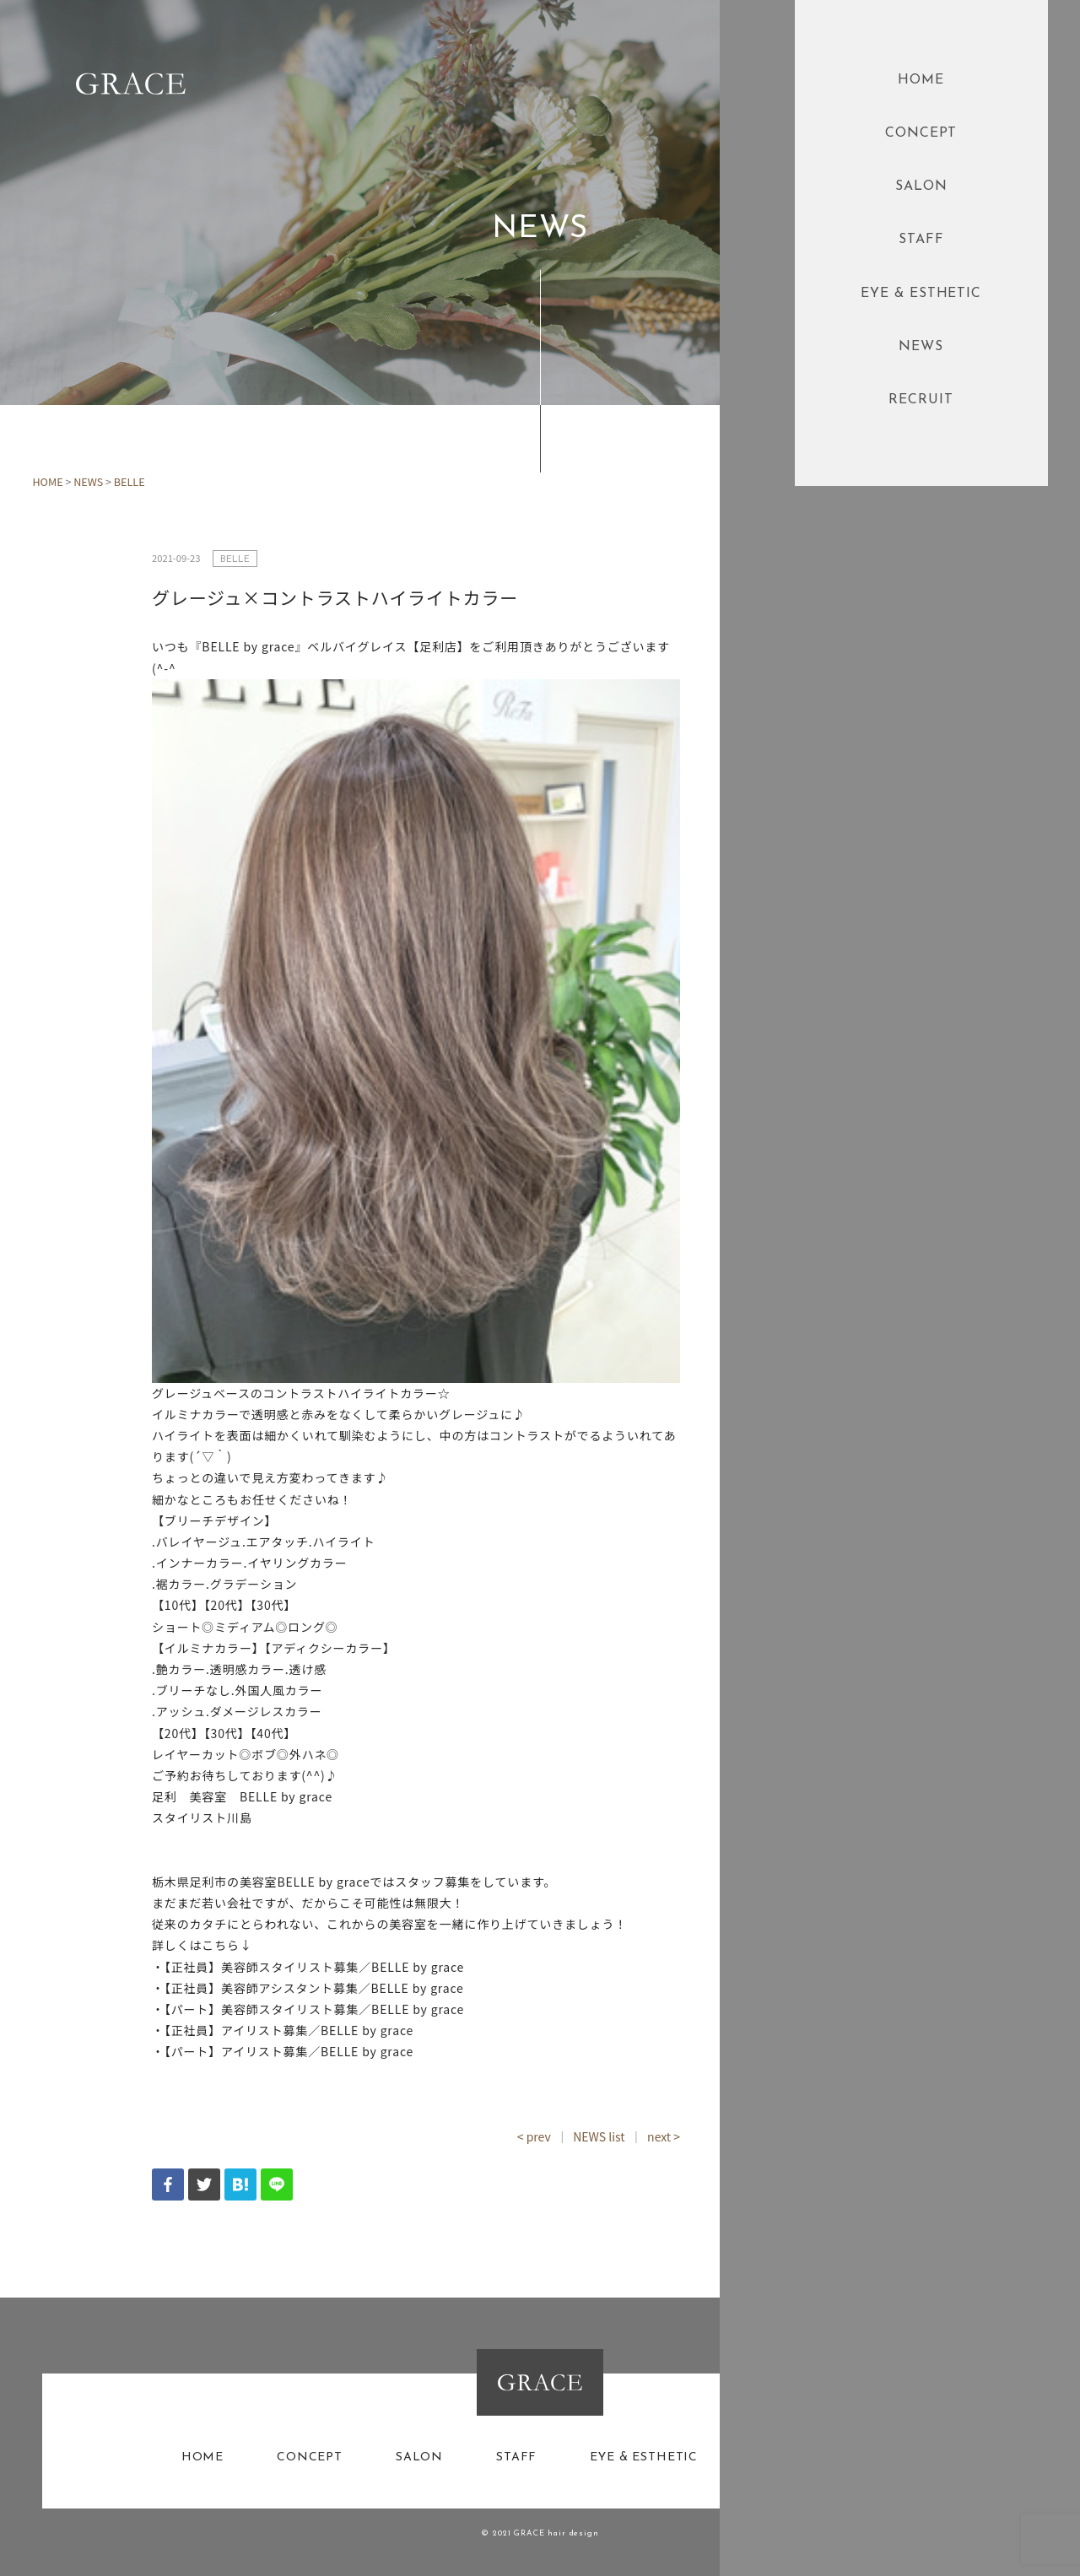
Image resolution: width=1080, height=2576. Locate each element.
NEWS (921, 347)
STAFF (921, 239)
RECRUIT (920, 400)
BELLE (129, 481)
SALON (921, 186)
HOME (921, 80)
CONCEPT (921, 133)
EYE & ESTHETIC (921, 293)
